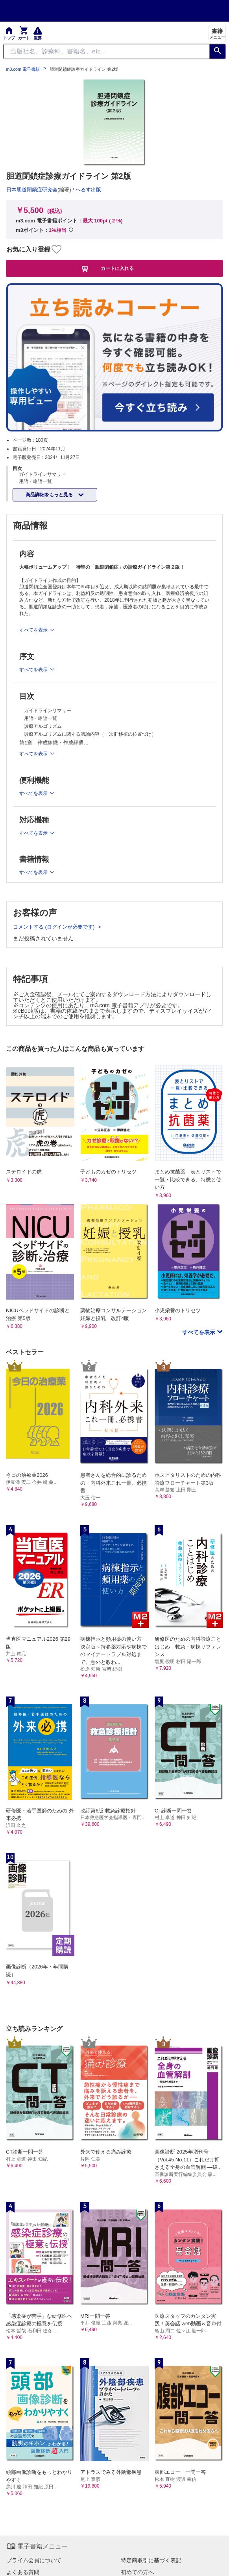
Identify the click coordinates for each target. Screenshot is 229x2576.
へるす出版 (88, 190)
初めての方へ (137, 2572)
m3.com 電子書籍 (23, 69)
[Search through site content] (107, 51)
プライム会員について (33, 2560)
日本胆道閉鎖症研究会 (31, 190)
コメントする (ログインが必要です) (54, 927)
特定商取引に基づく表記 (151, 2560)
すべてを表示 (199, 1332)
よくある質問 (22, 2572)
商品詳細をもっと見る (50, 495)
